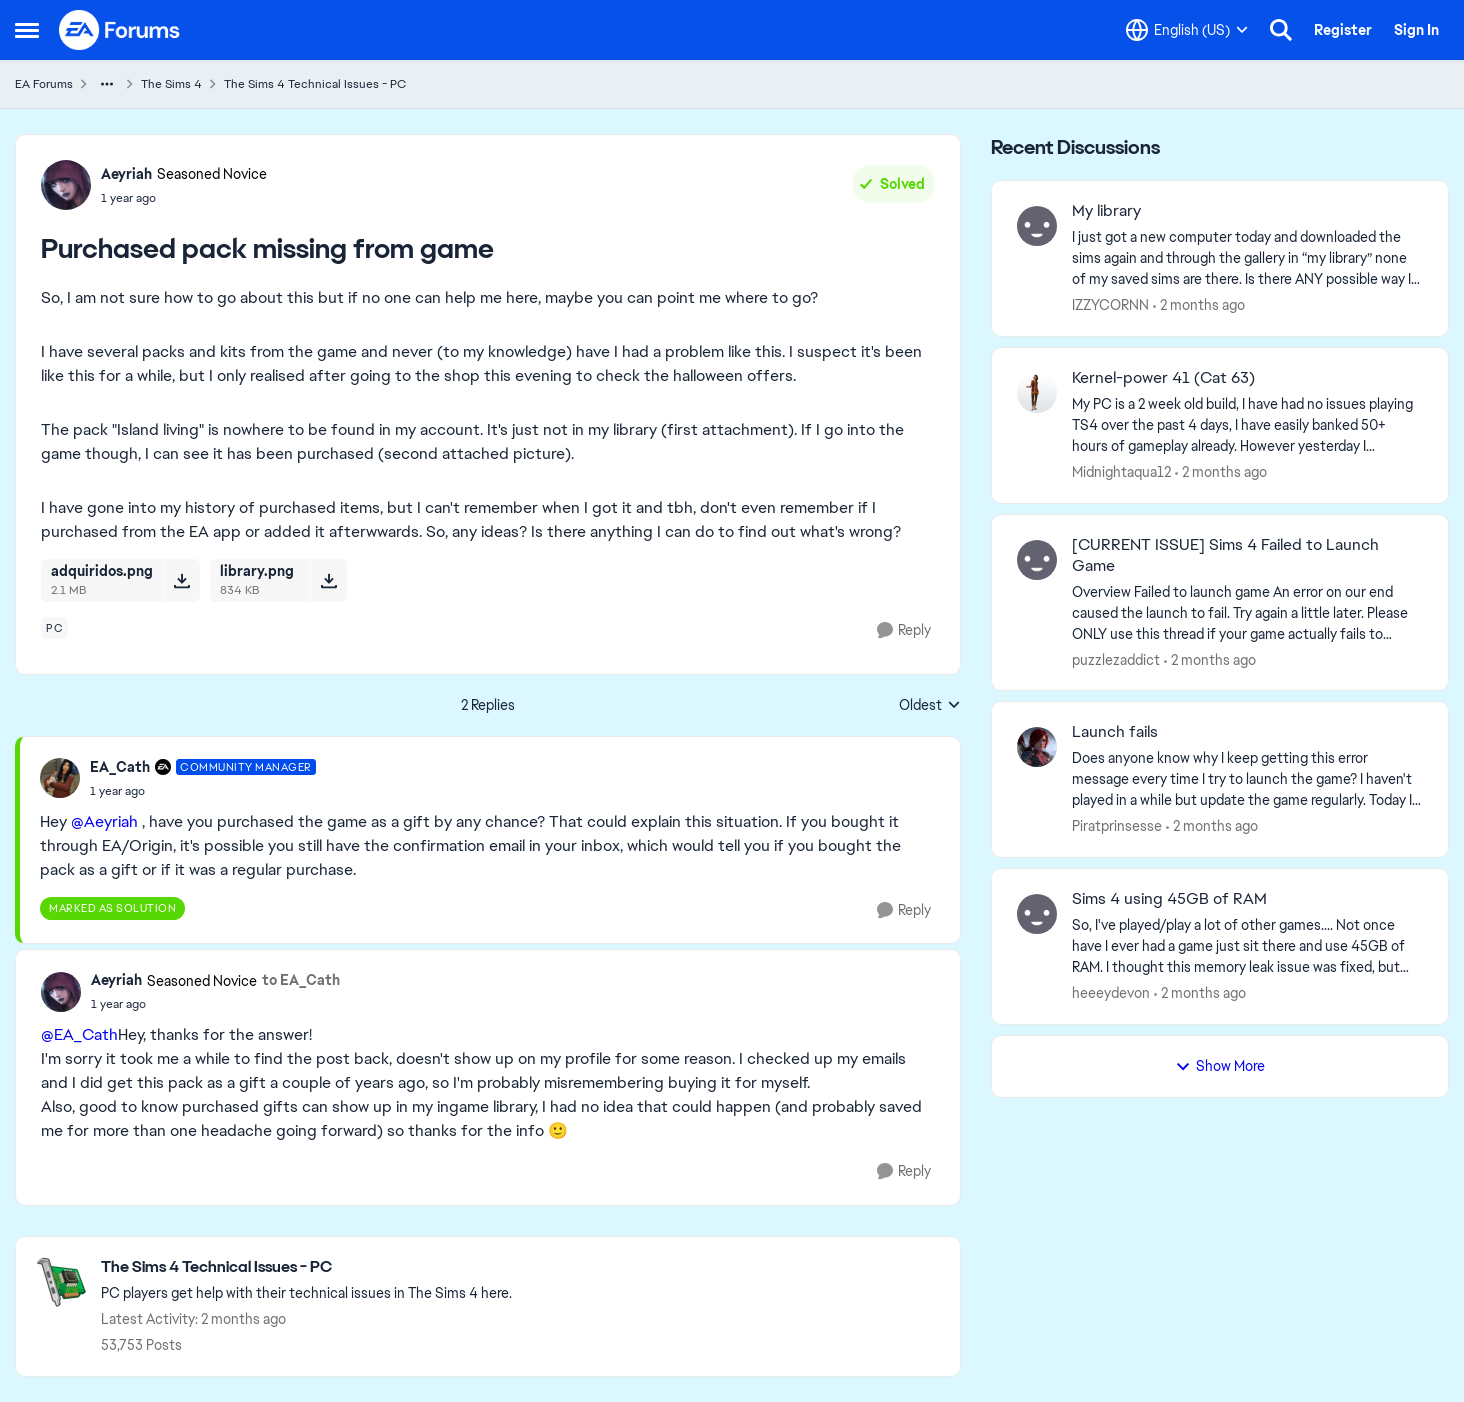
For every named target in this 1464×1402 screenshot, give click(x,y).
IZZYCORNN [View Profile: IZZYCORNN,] (1110, 305)
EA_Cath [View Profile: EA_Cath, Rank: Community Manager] (120, 767)
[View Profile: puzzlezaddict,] (1037, 560)
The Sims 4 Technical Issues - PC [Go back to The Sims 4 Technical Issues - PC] (315, 84)
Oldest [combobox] (930, 706)
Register (1343, 30)
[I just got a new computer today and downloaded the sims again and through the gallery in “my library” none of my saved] (1247, 258)
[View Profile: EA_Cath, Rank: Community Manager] (60, 778)
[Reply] (904, 630)
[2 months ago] (1199, 305)
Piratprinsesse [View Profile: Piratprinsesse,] (1117, 826)
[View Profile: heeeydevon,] (1037, 914)
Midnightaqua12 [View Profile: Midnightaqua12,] (1121, 472)
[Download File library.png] (328, 580)
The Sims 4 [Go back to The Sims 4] (171, 84)
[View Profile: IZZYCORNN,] (1037, 226)
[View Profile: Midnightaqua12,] (1037, 393)
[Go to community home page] (120, 30)
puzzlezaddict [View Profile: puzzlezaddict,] (1116, 659)
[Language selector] (1187, 30)
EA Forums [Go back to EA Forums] (44, 84)
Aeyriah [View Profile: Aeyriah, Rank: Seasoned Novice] (126, 174)
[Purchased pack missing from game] (203, 791)
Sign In (1416, 30)
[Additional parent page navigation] (107, 84)
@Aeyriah (104, 821)
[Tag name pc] (54, 628)
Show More (1220, 1066)
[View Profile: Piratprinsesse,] (1037, 747)
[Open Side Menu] (27, 30)
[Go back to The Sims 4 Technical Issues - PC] (306, 1267)
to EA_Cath (301, 980)
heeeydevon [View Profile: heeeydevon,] (1111, 993)
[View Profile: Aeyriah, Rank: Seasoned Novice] (66, 185)
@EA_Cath (79, 1034)
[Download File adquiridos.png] (181, 580)
